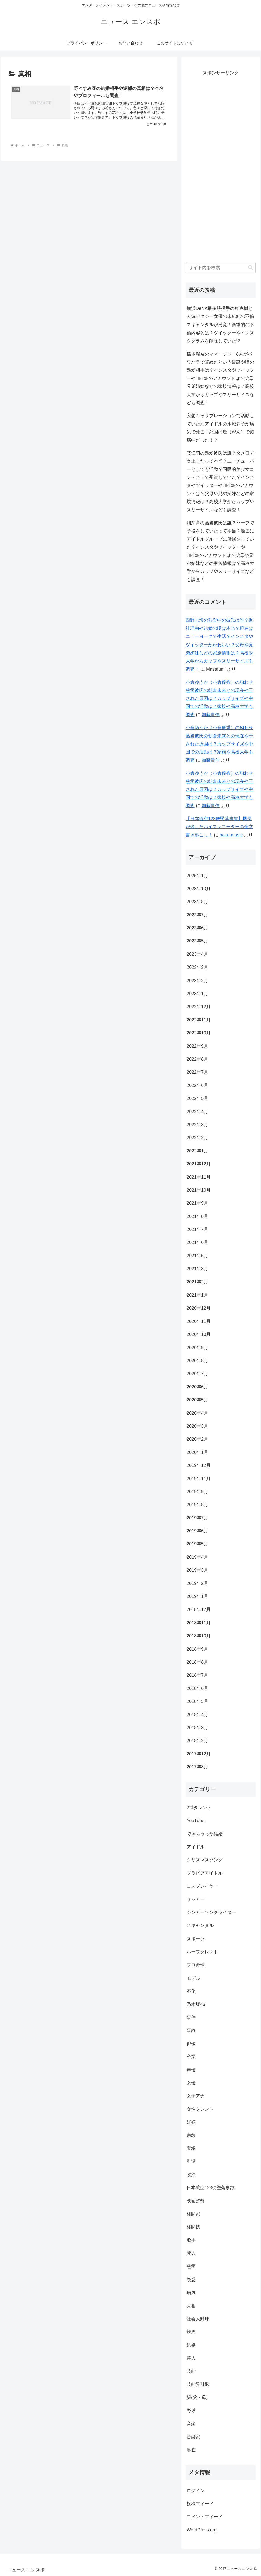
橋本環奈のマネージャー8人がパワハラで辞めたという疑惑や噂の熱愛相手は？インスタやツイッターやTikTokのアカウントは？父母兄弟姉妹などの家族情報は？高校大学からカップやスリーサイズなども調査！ (220, 378)
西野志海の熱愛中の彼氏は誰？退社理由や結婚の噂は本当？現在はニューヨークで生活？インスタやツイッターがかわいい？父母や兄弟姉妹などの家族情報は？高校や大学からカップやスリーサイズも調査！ (219, 644)
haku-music (231, 834)
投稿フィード (200, 2503)
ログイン (196, 2490)
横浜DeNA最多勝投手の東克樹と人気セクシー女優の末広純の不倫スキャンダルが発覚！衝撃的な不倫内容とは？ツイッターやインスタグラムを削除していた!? (220, 325)
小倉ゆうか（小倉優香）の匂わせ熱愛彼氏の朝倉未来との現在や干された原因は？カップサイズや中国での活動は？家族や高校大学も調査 (219, 698)
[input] (221, 267)
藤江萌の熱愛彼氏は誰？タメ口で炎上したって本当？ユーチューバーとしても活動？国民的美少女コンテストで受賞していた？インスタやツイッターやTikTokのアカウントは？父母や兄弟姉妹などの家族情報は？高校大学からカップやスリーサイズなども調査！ (220, 481)
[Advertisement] (223, 168)
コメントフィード (205, 2516)
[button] (250, 267)
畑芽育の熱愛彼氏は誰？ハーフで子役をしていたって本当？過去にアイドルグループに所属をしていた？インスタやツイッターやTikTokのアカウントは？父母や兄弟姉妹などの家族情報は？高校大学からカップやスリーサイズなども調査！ (220, 551)
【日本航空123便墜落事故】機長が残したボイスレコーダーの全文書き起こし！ (219, 826)
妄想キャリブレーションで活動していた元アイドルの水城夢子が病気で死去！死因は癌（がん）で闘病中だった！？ (220, 427)
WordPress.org (202, 2529)
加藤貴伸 (211, 714)
